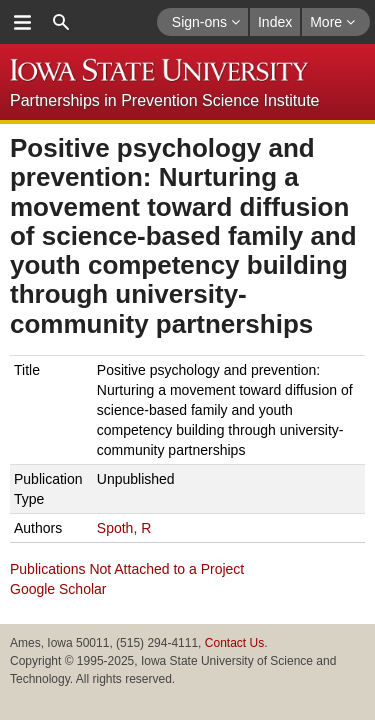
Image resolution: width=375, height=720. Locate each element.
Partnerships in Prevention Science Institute (165, 100)
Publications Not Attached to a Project (127, 569)
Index (275, 22)
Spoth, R (124, 528)
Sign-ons (206, 22)
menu (22, 22)
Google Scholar (58, 589)
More (332, 22)
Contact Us (234, 643)
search (61, 22)
